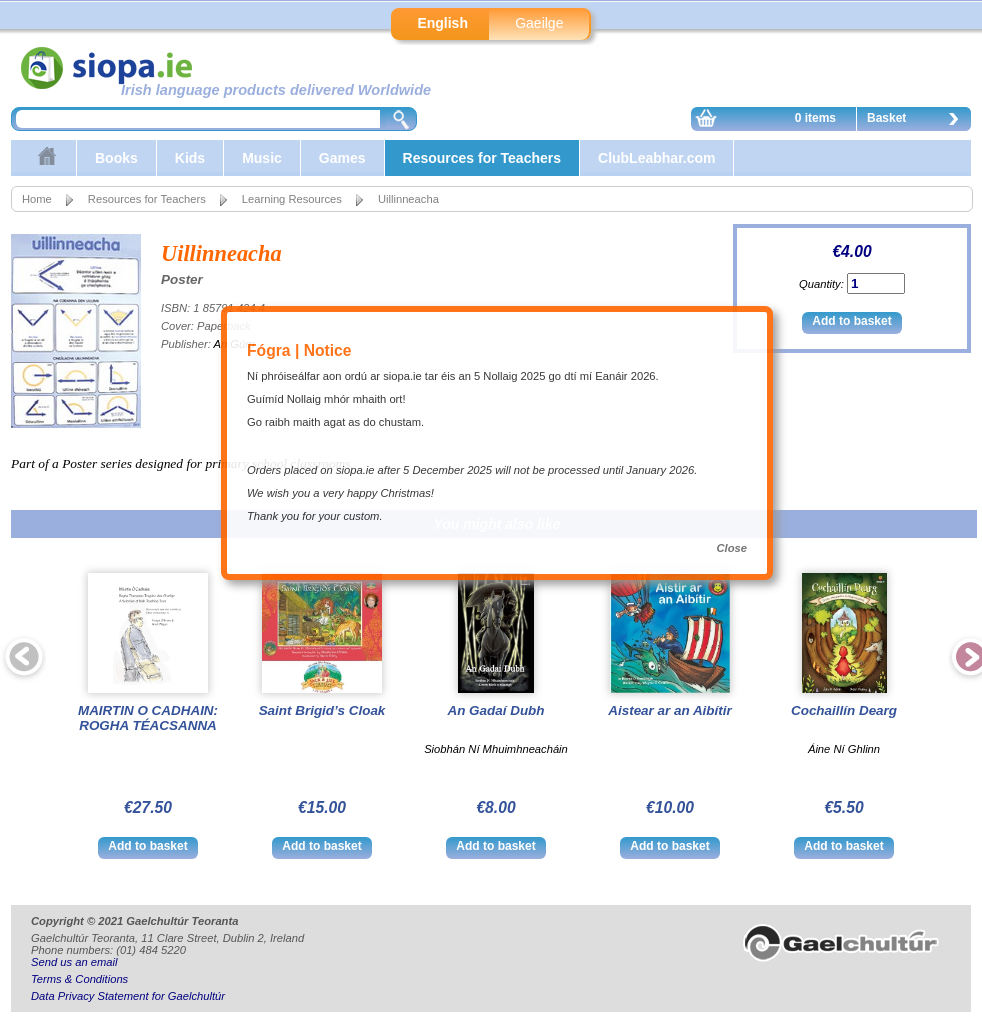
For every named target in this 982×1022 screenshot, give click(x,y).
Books (116, 158)
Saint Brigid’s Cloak (322, 710)
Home (37, 199)
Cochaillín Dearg (844, 710)
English (442, 23)
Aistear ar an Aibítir (669, 710)
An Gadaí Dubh (495, 710)
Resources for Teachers (482, 158)
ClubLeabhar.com (656, 158)
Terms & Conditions (79, 979)
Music (262, 158)
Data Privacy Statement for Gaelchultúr (128, 996)
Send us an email (74, 962)
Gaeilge (539, 23)
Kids (190, 158)
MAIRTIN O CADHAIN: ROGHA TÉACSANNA (148, 718)
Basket (918, 121)
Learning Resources (292, 199)
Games (342, 158)
